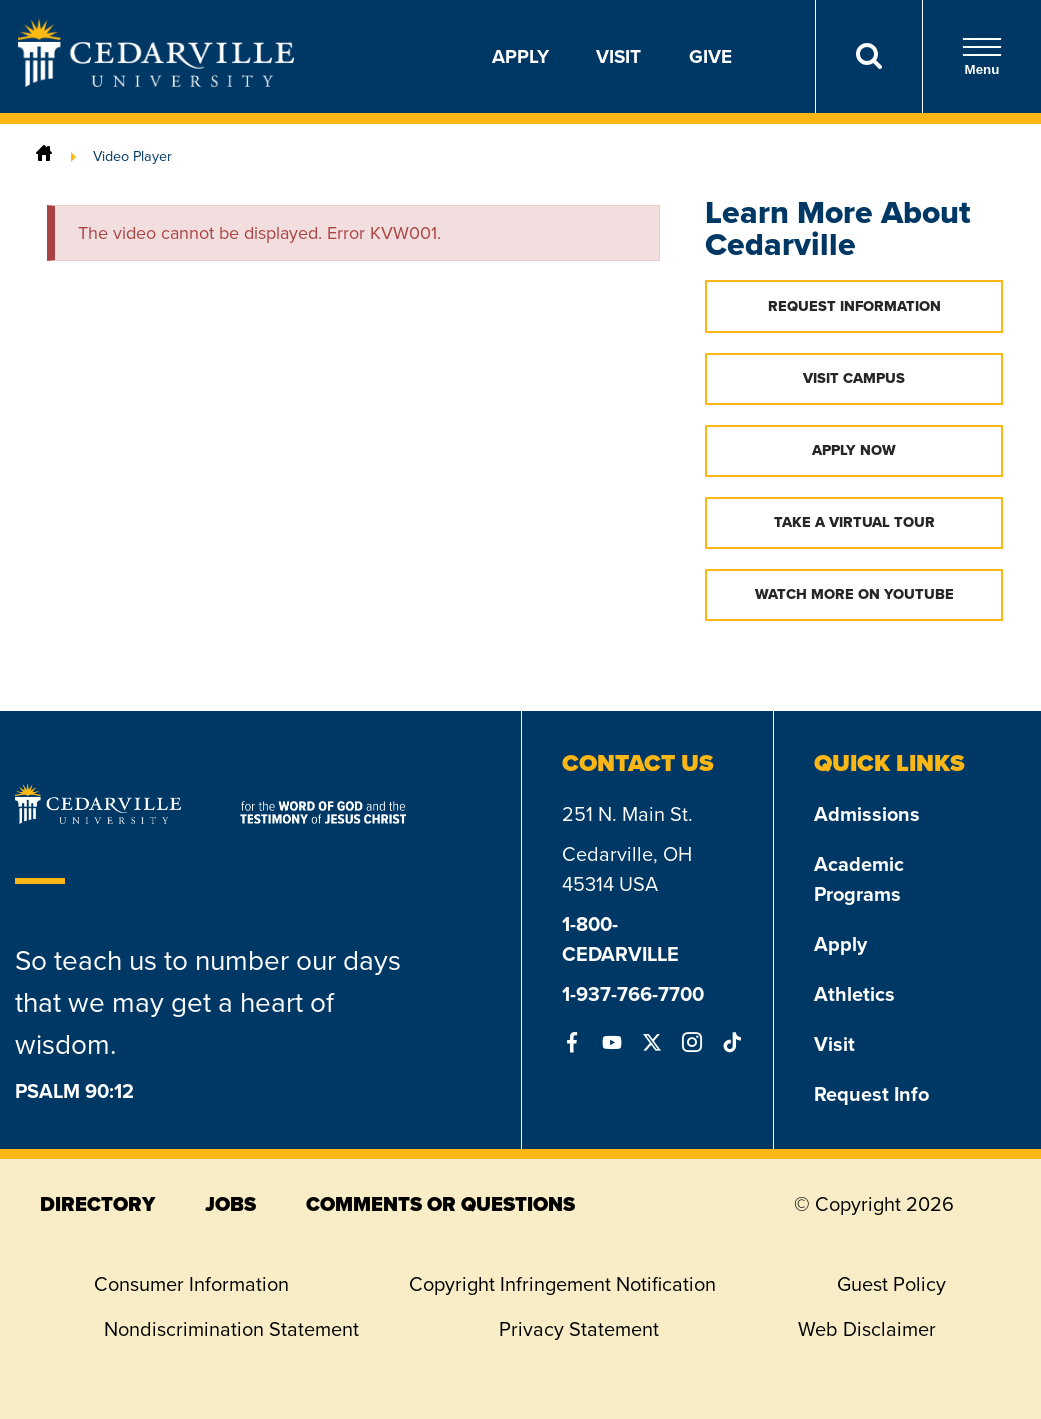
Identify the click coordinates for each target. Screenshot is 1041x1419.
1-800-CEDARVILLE (620, 938)
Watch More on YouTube (854, 594)
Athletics (854, 993)
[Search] (868, 56)
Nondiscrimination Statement (231, 1329)
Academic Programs (859, 878)
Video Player (132, 156)
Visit (618, 56)
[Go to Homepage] (156, 81)
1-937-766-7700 (633, 993)
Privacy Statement (579, 1329)
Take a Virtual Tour (854, 522)
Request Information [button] (854, 306)
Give (710, 56)
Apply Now (854, 450)
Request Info (871, 1093)
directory (97, 1204)
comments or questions (440, 1204)
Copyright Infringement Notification (562, 1284)
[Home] (44, 156)
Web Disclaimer (867, 1329)
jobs (230, 1204)
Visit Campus (854, 378)
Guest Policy (891, 1284)
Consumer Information (191, 1284)
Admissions (867, 813)
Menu (982, 56)
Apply (520, 56)
